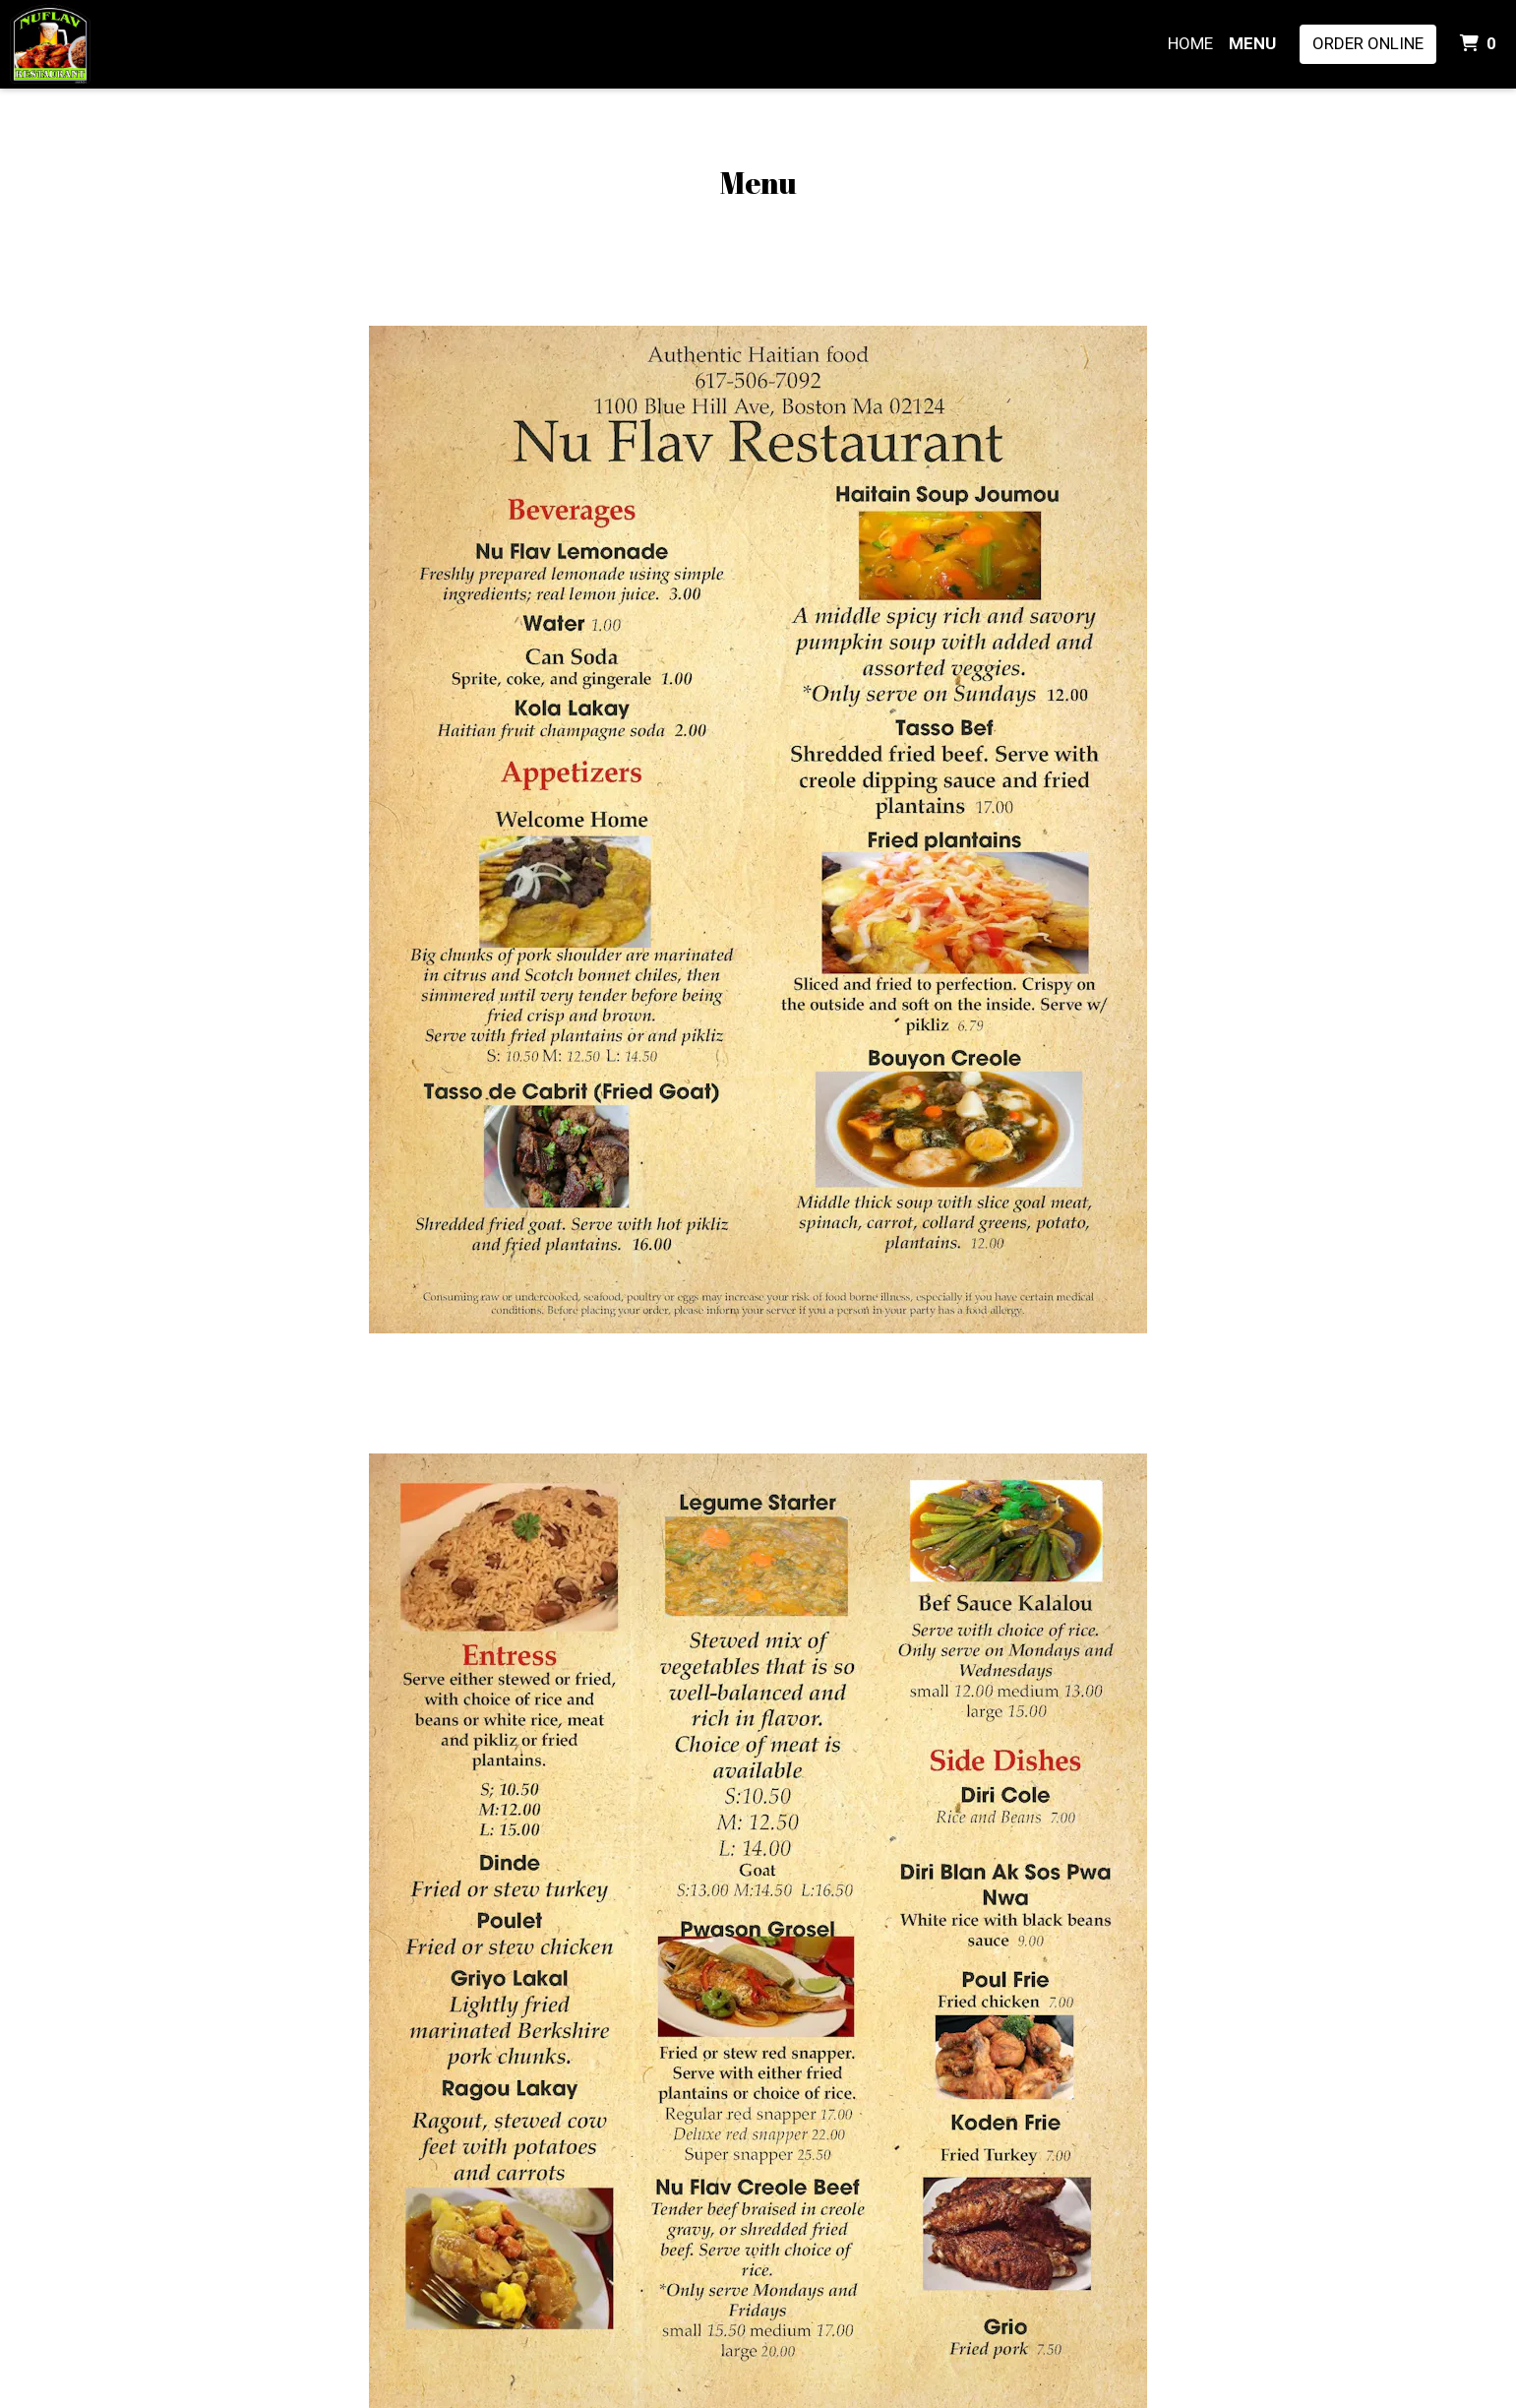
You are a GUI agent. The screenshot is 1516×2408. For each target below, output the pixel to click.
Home (1190, 43)
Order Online (1368, 43)
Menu (1252, 43)
